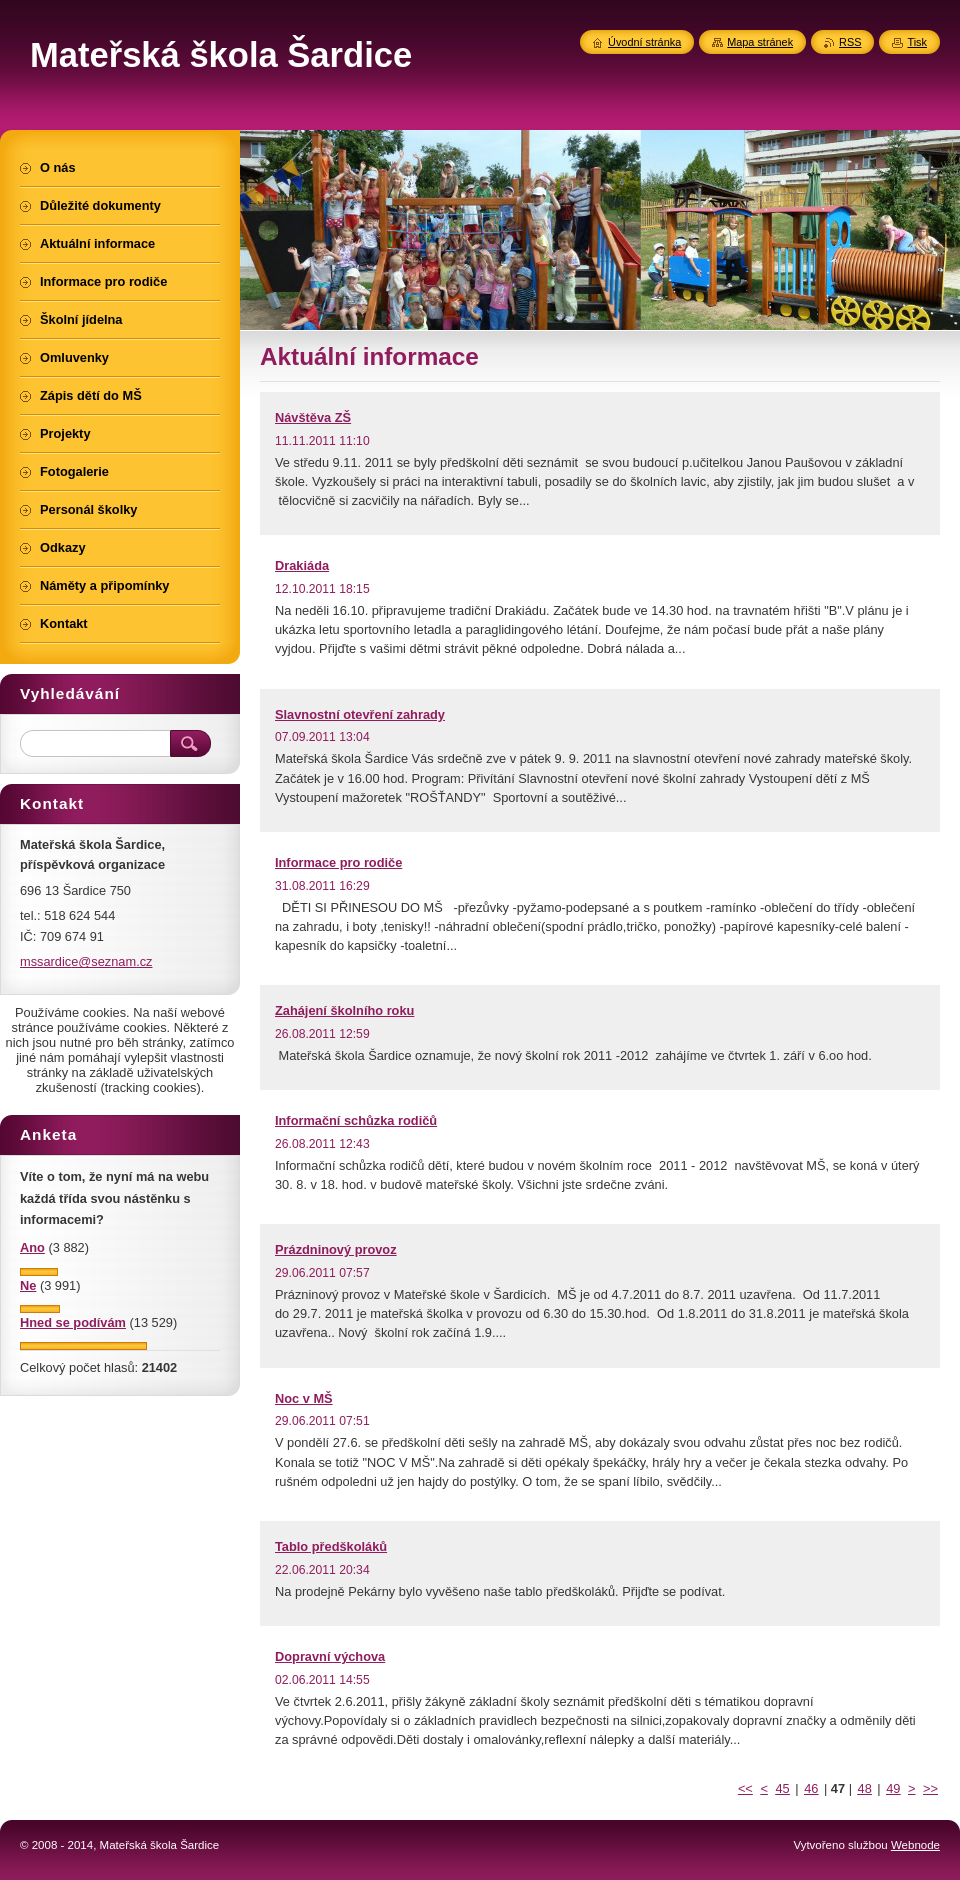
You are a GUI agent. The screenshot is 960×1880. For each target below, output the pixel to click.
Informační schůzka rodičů (356, 1120)
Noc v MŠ (304, 1398)
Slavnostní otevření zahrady (360, 714)
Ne (28, 1285)
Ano (32, 1247)
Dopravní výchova (330, 1656)
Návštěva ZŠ (313, 417)
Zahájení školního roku (344, 1010)
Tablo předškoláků (331, 1546)
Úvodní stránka (644, 42)
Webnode (915, 1845)
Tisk (917, 42)
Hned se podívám (73, 1322)
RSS (850, 42)
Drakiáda (302, 565)
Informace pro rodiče (338, 862)
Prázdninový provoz (336, 1249)
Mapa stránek (760, 42)
